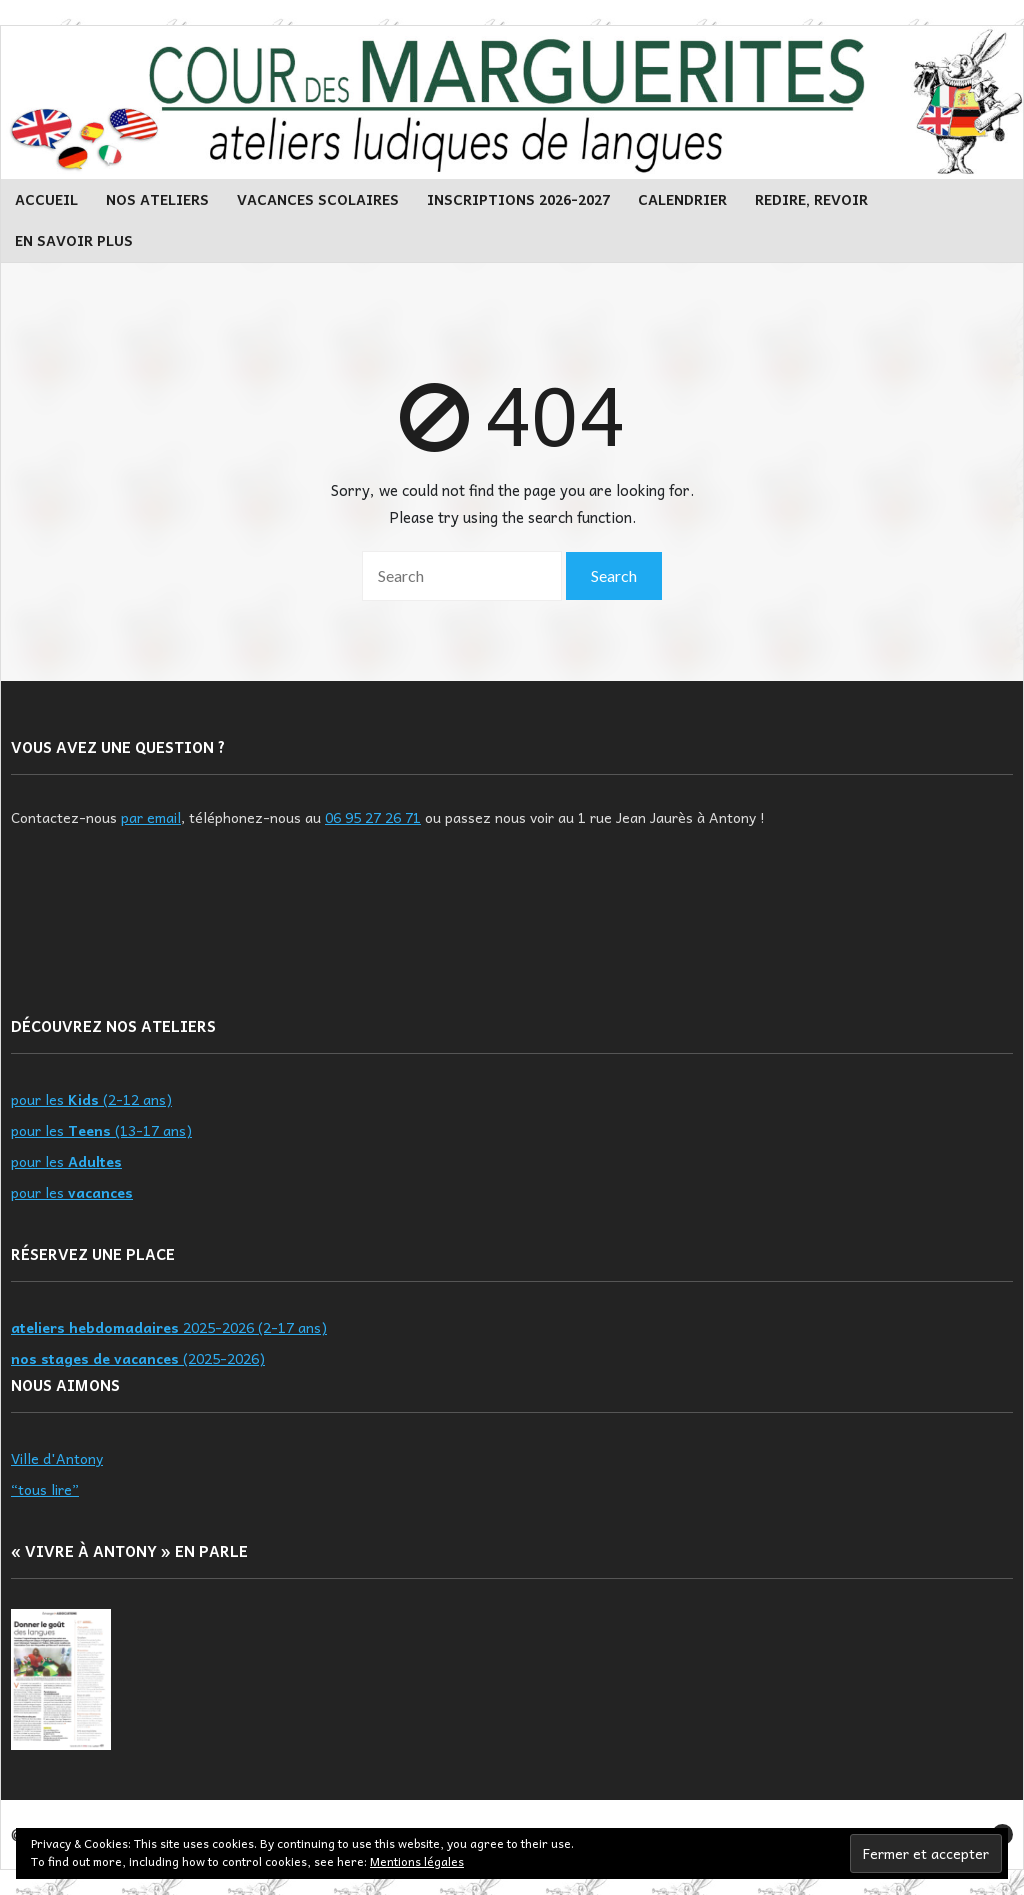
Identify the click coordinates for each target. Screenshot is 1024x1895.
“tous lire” (45, 1489)
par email (151, 817)
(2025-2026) (138, 1358)
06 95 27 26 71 (373, 817)
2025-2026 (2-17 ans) (169, 1327)
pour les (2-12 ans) (91, 1099)
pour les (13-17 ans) (101, 1130)
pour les (66, 1161)
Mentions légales (417, 1861)
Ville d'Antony (57, 1458)
